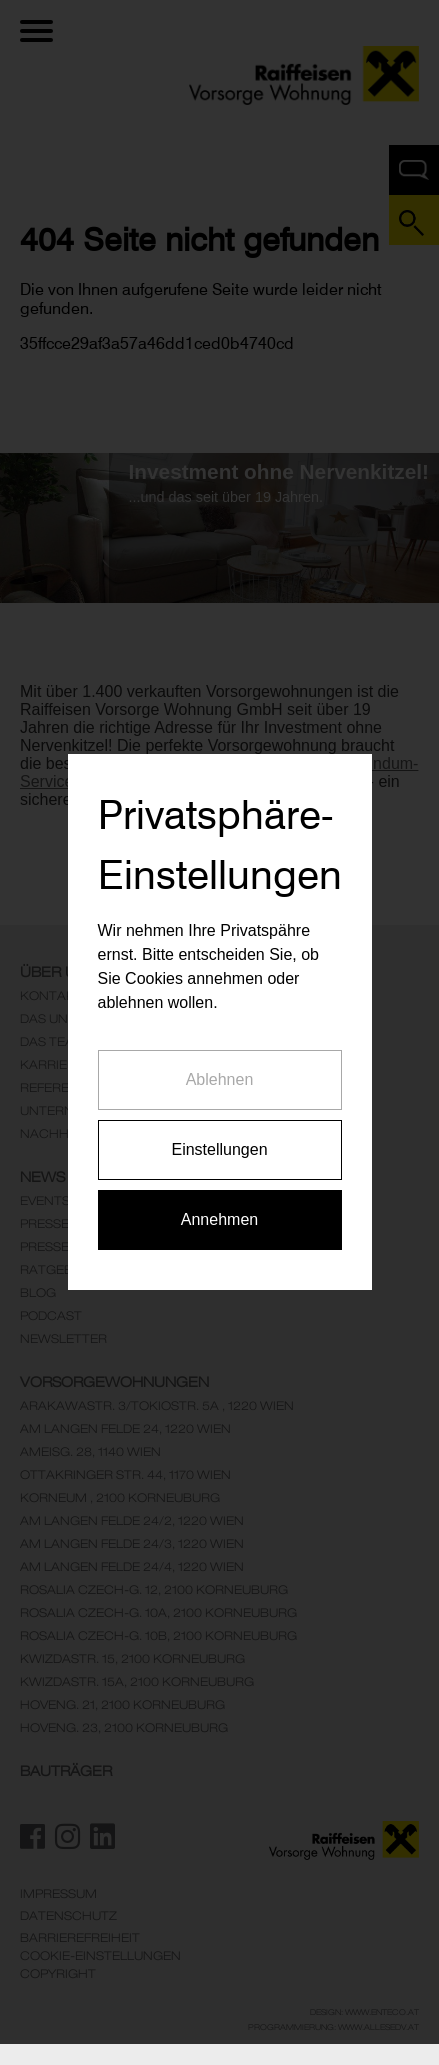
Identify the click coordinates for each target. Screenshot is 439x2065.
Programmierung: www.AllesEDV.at (333, 2027)
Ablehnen (220, 1050)
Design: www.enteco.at (364, 2012)
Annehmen (219, 1190)
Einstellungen (219, 1120)
